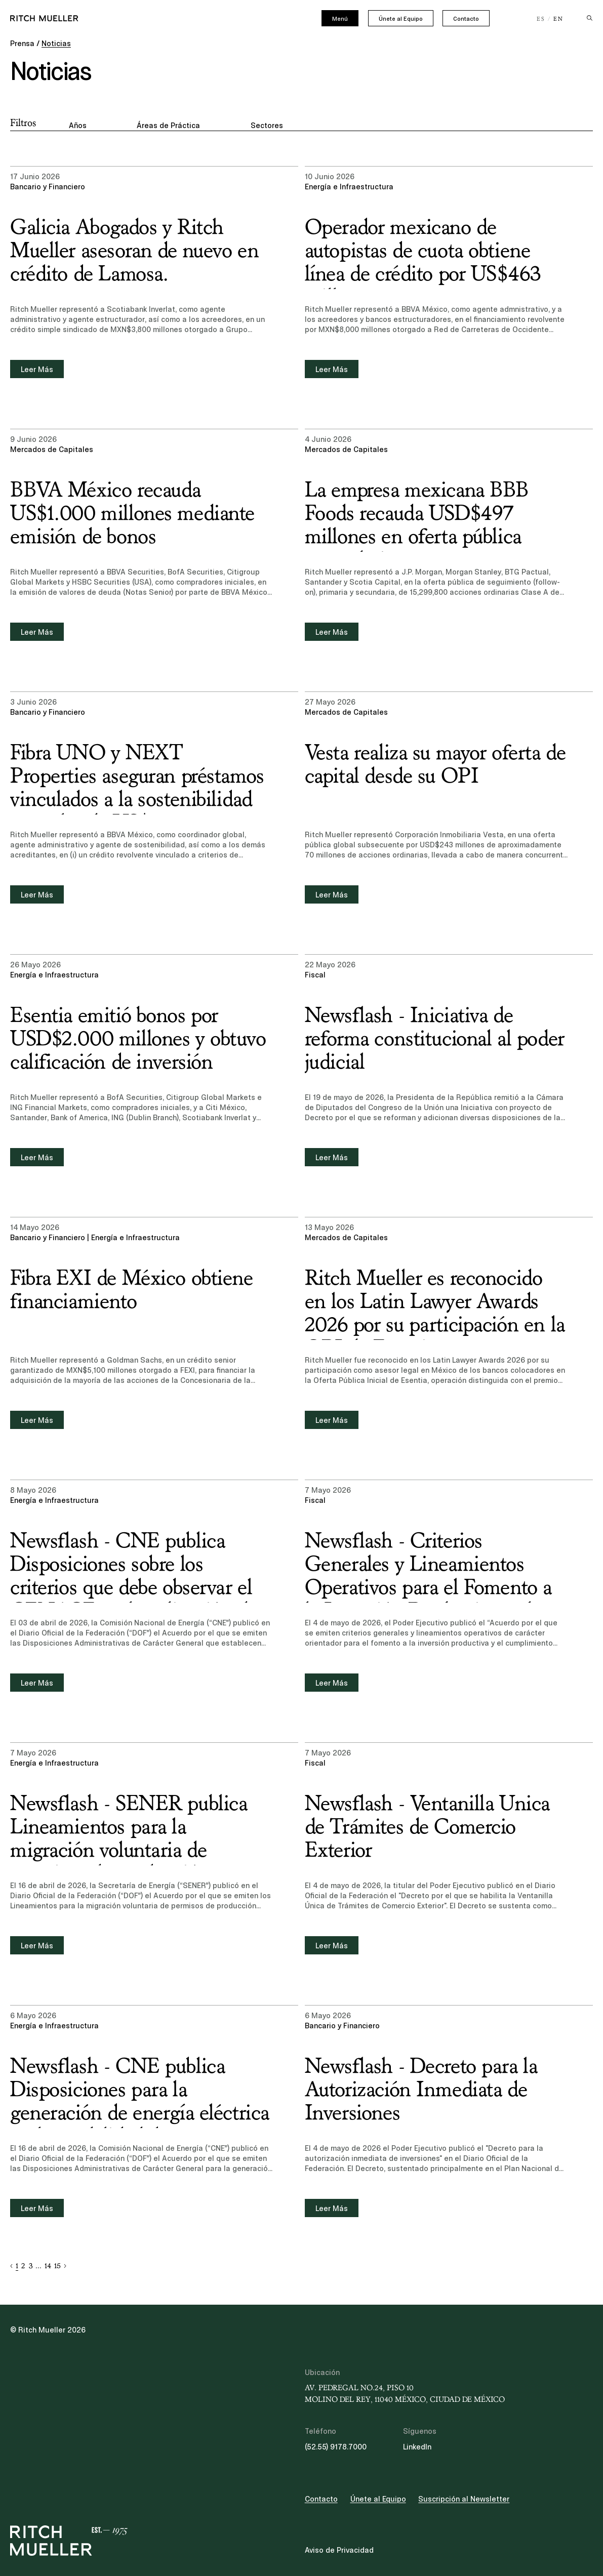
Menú (340, 19)
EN (558, 19)
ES (541, 19)
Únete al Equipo (401, 19)
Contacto (466, 19)
